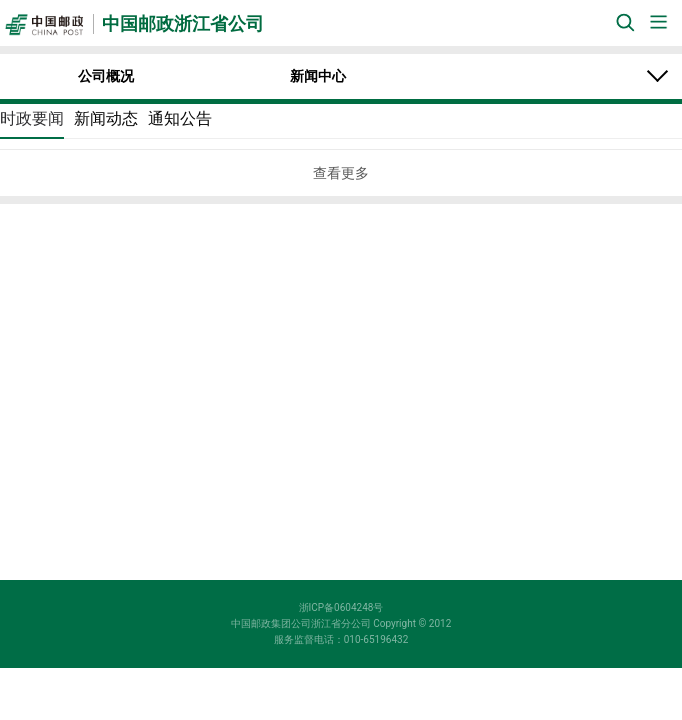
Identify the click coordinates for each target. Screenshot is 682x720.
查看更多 (341, 173)
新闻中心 (318, 76)
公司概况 (106, 76)
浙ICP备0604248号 (341, 607)
